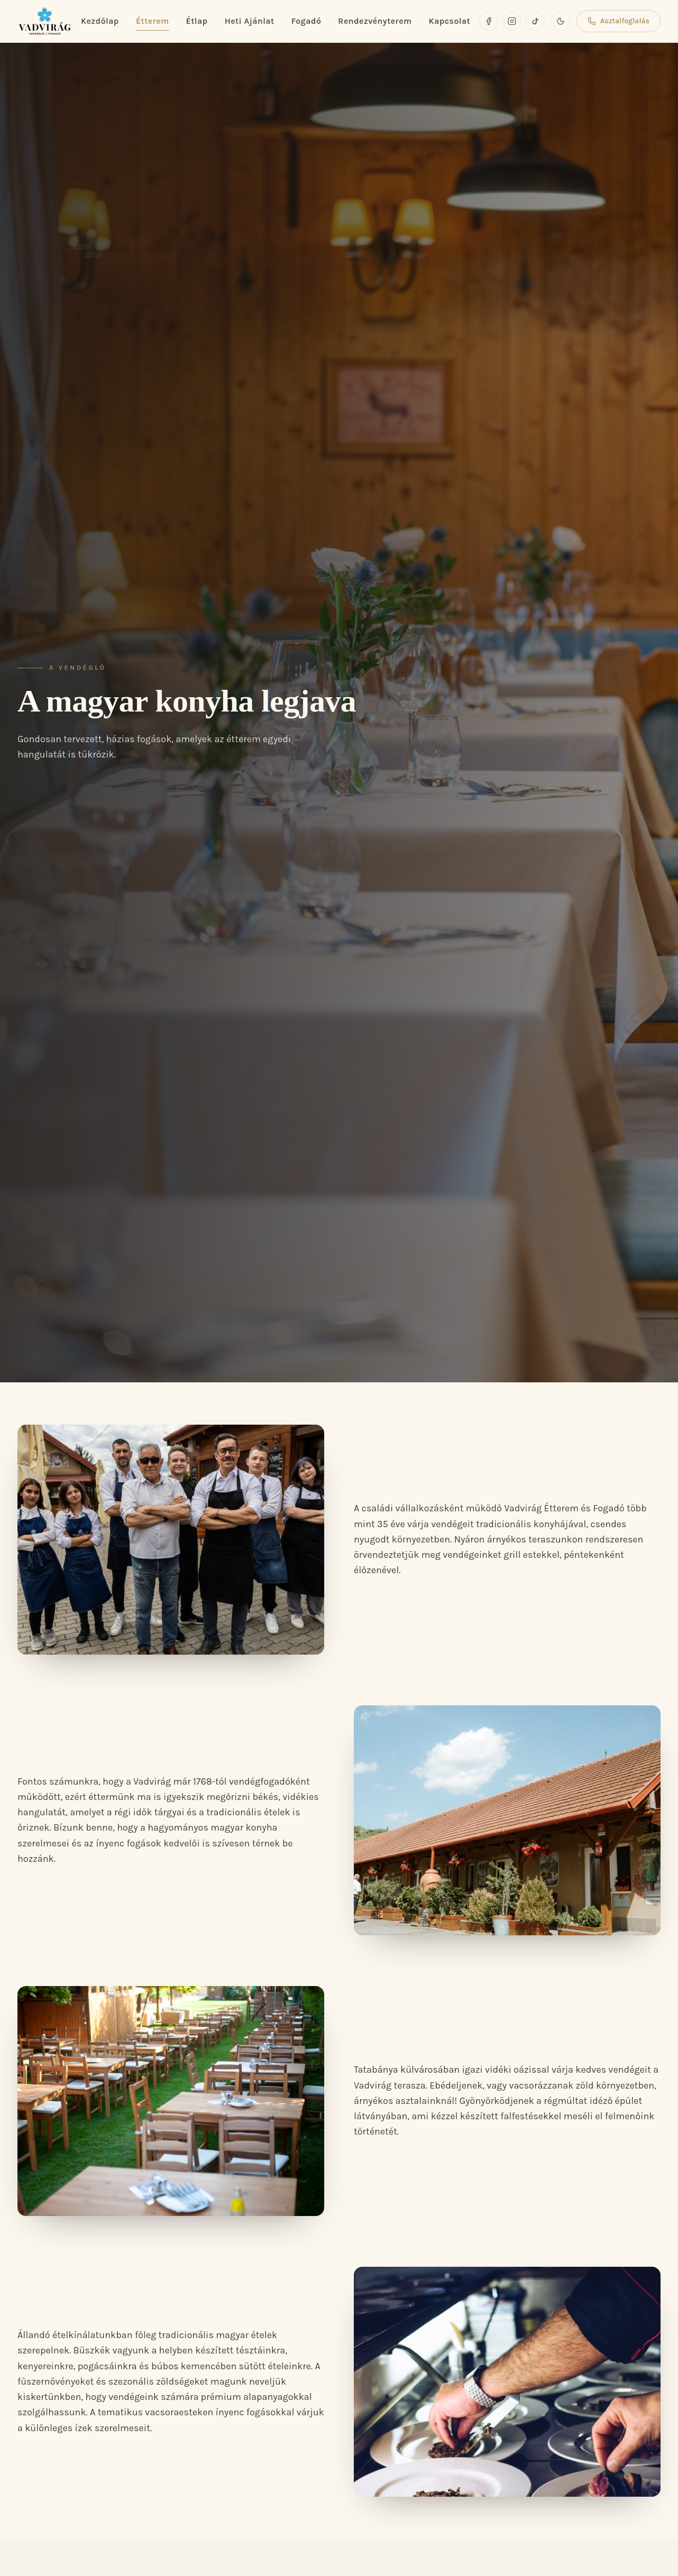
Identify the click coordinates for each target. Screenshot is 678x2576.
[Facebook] (488, 21)
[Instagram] (511, 21)
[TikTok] (535, 21)
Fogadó (306, 21)
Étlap (197, 21)
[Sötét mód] (560, 21)
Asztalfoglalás (618, 20)
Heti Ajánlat (249, 21)
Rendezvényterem (374, 21)
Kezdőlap (100, 21)
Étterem (152, 21)
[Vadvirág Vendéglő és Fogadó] (44, 21)
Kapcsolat (449, 21)
